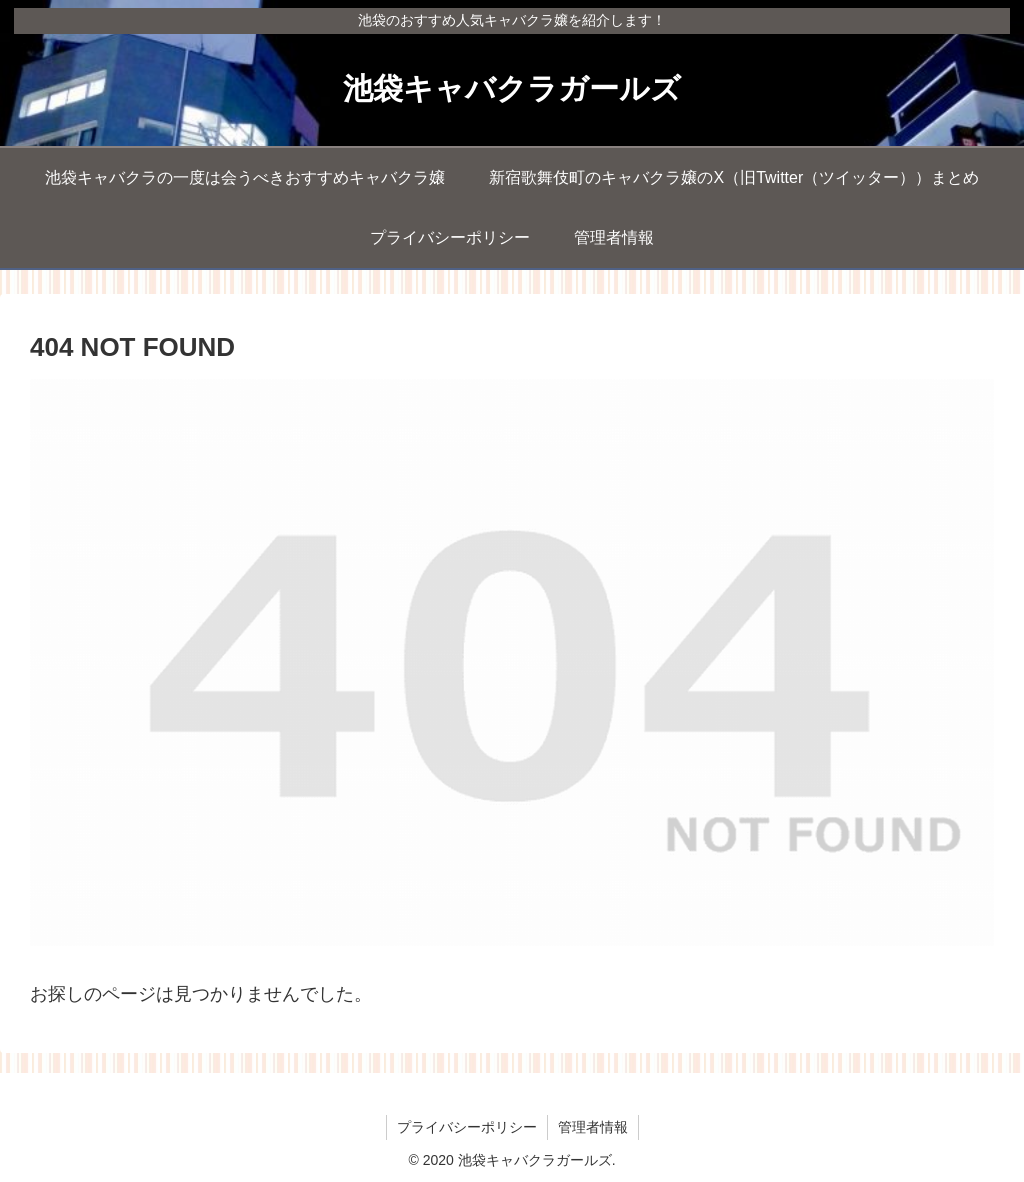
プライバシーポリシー (467, 1127)
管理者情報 (593, 1127)
